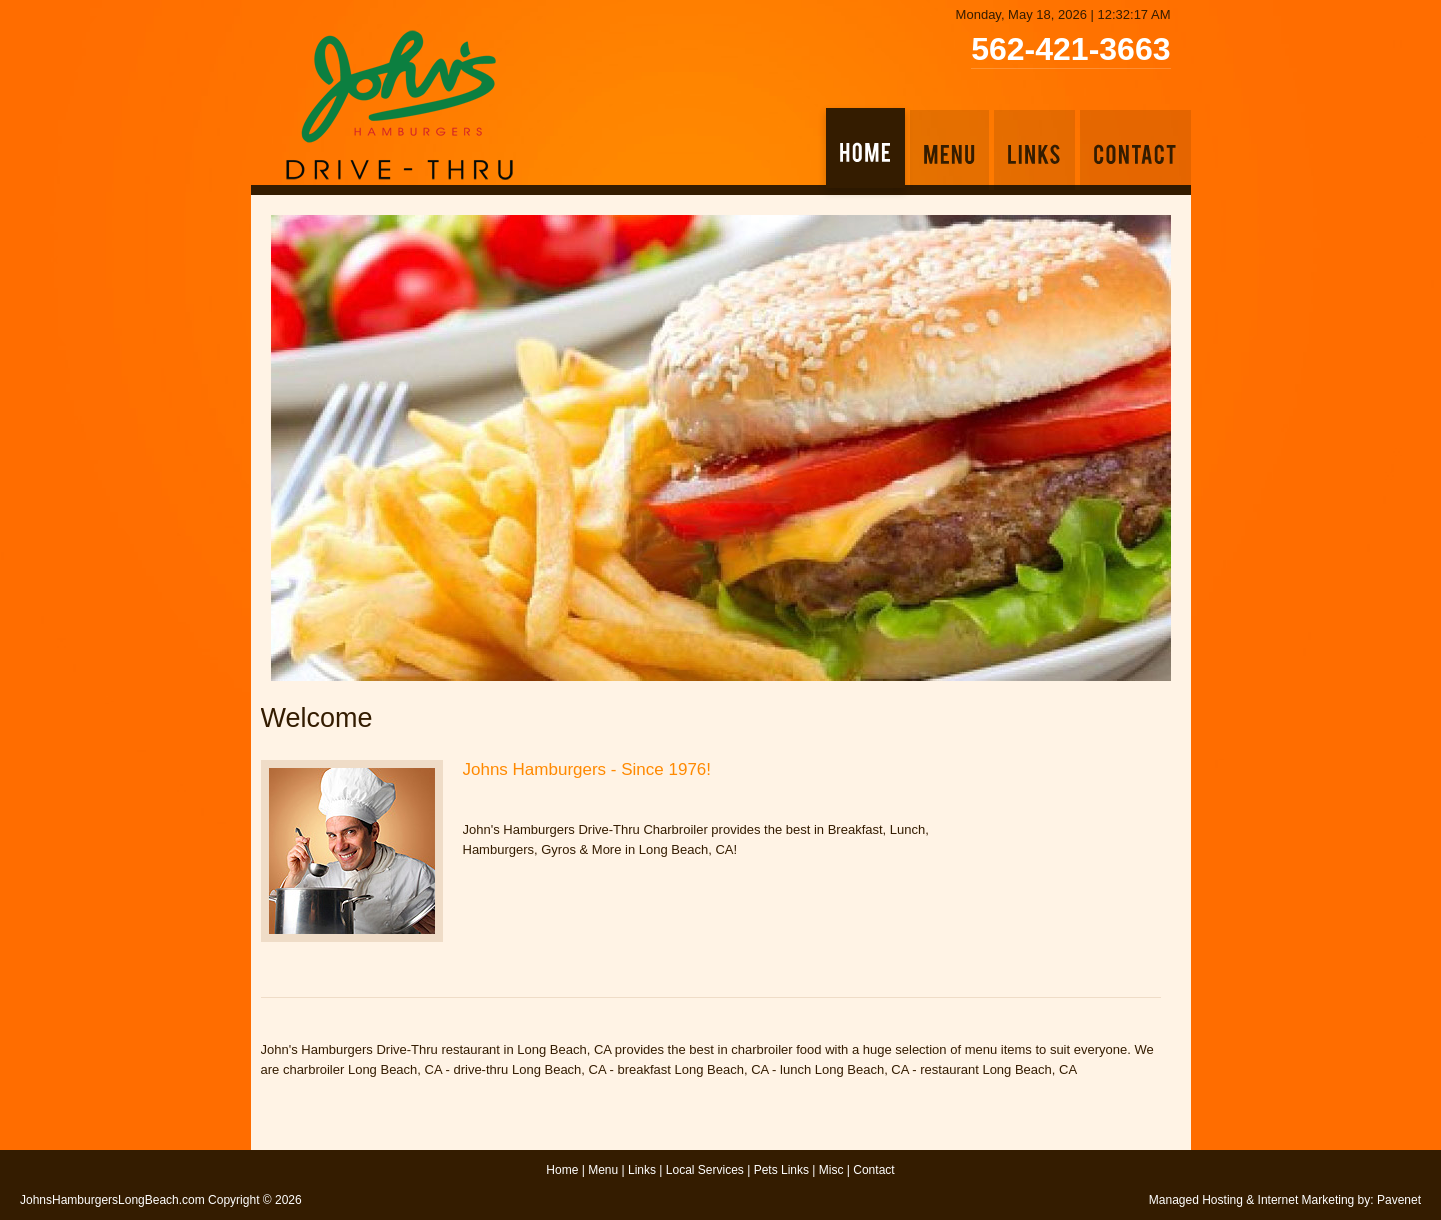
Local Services (705, 1170)
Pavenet (1399, 1200)
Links (642, 1170)
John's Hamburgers (399, 105)
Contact (873, 1170)
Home (562, 1170)
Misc (831, 1170)
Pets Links (781, 1170)
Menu (603, 1170)
